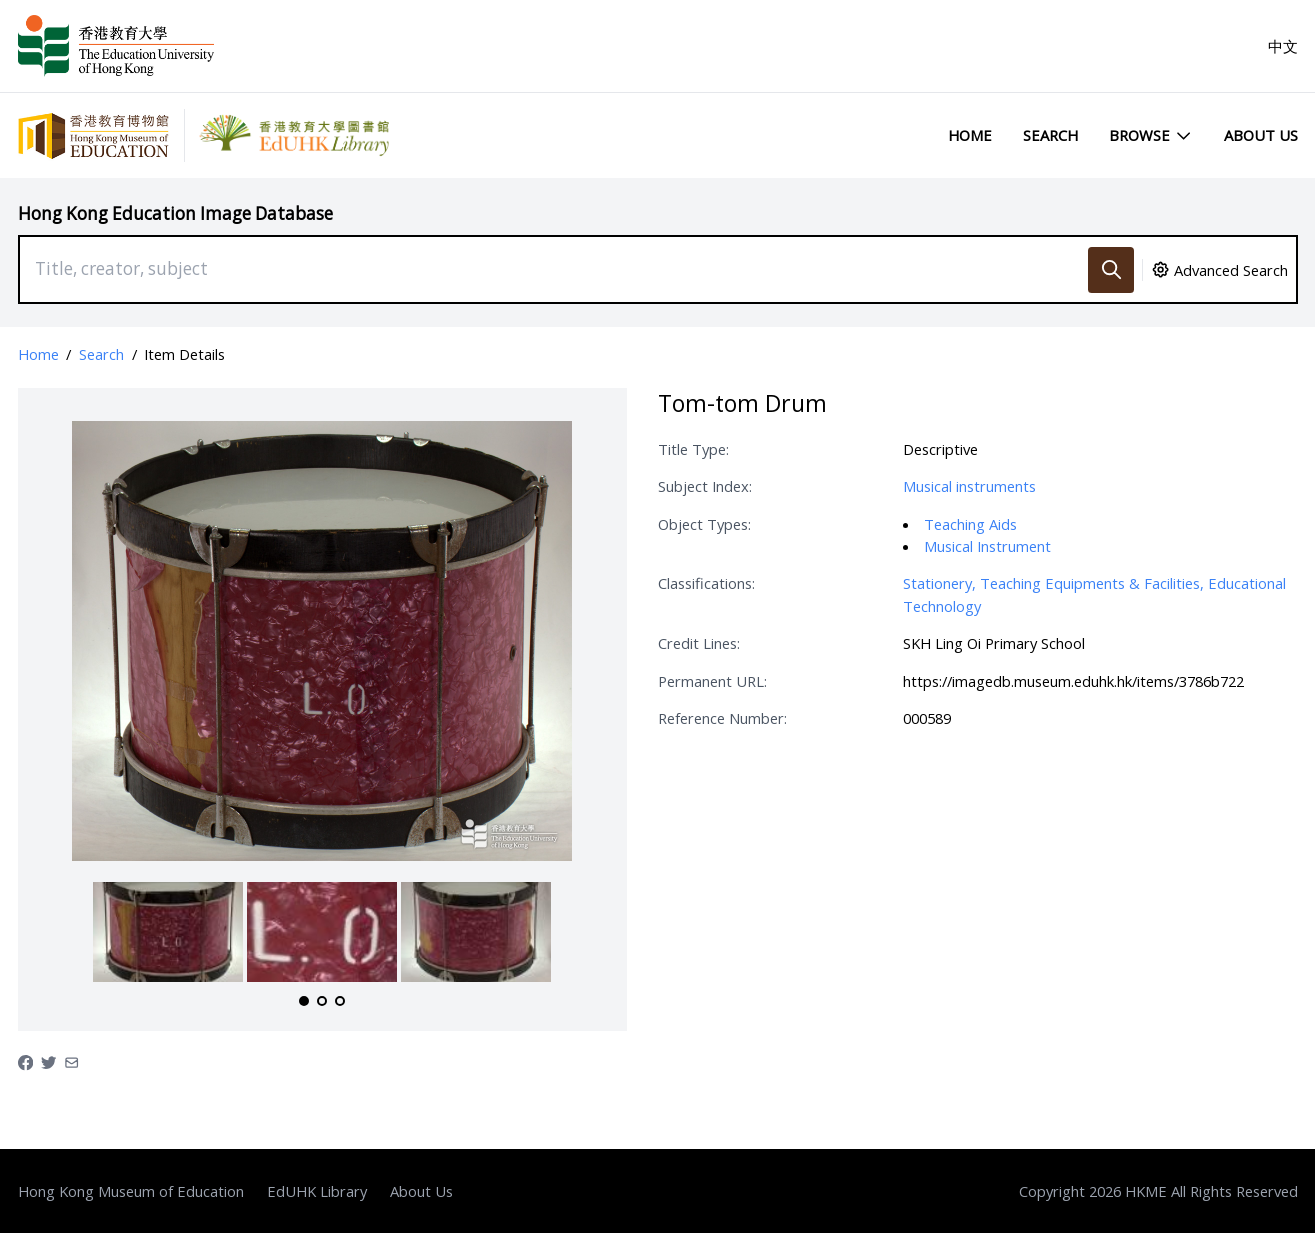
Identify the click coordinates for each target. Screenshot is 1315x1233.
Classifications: (706, 583)
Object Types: (704, 524)
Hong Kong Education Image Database (175, 213)
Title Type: (693, 449)
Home (970, 135)
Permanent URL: (712, 681)
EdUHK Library (317, 1191)
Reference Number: (722, 718)
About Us (1261, 135)
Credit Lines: (699, 643)
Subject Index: (705, 486)
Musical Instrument (987, 546)
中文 (1283, 46)
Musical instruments (969, 486)
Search (1050, 135)
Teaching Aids (970, 524)
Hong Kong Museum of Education (131, 1191)
